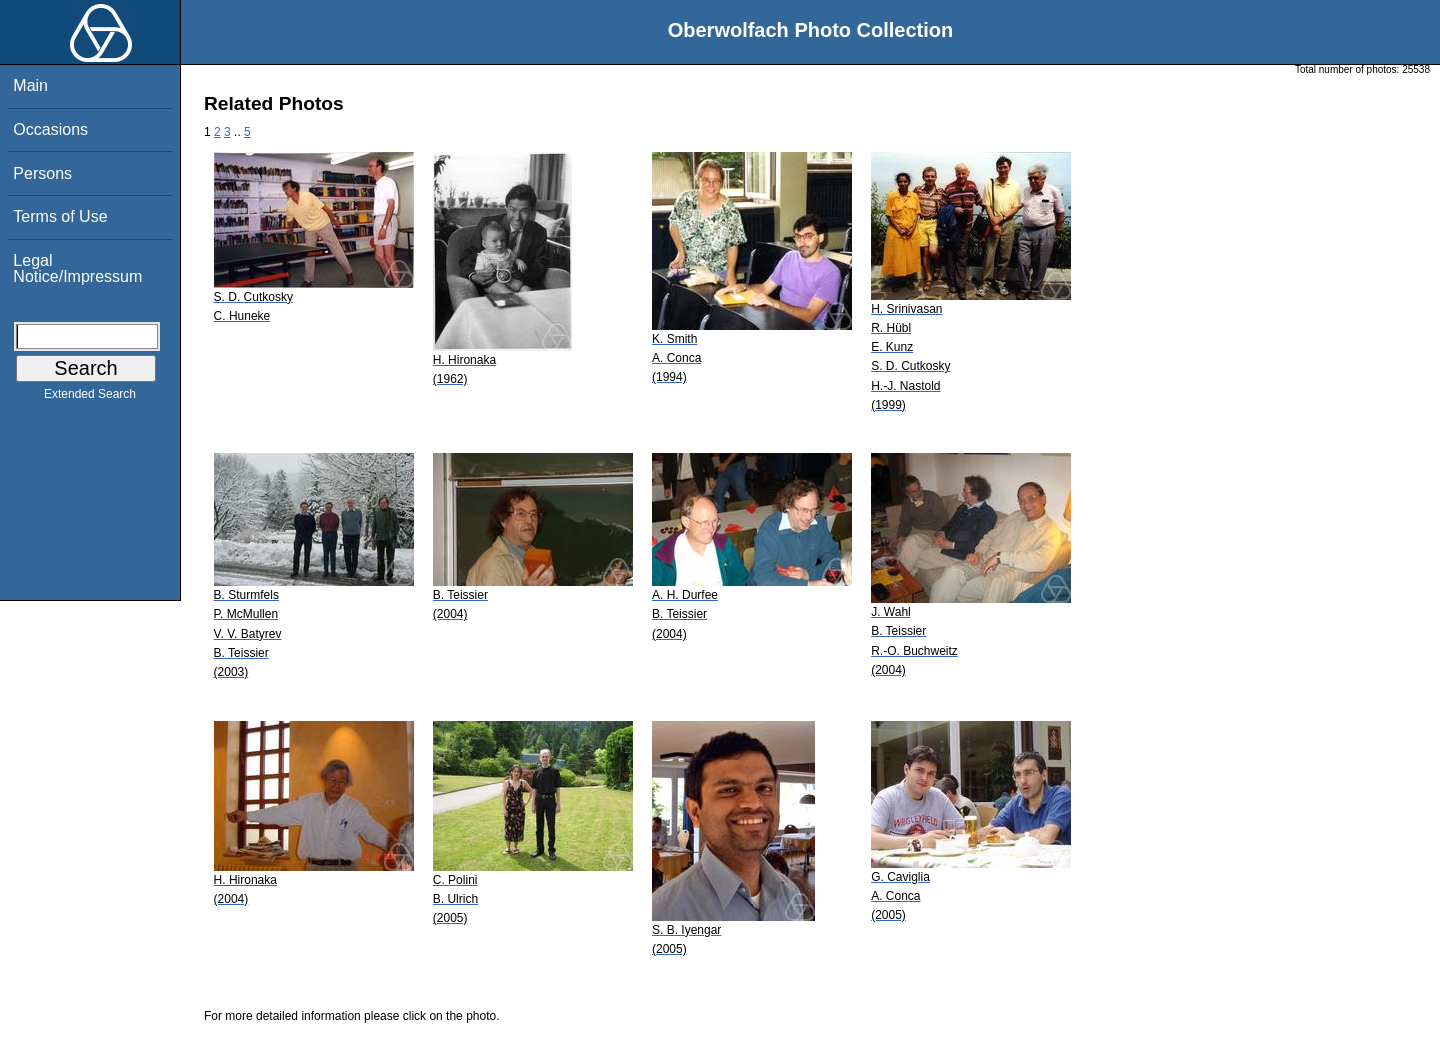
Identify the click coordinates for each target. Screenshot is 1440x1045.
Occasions (50, 129)
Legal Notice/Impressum (77, 268)
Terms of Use (60, 216)
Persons (42, 173)
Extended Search (90, 398)
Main (30, 85)
